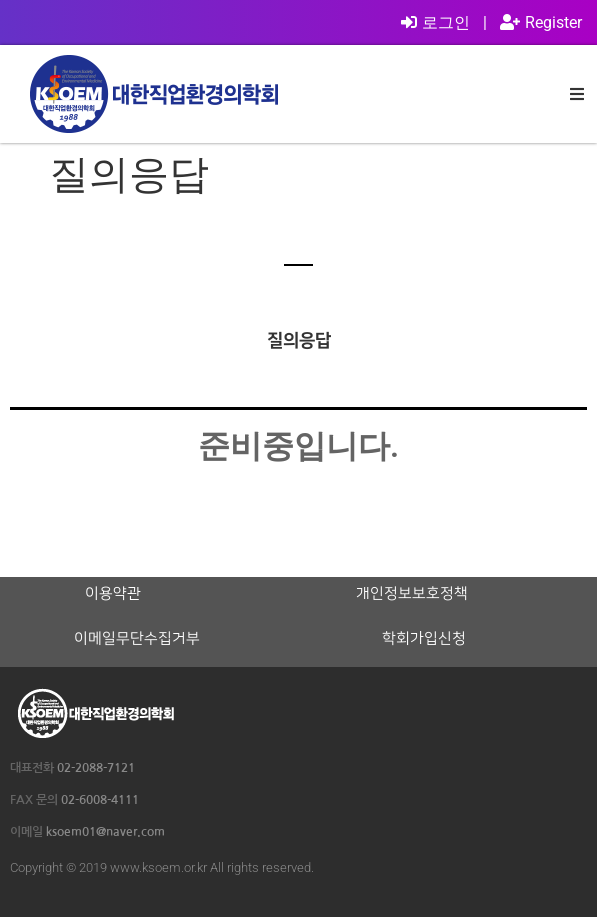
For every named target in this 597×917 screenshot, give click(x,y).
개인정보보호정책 (412, 594)
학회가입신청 (424, 639)
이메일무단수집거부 (137, 639)
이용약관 (113, 594)
